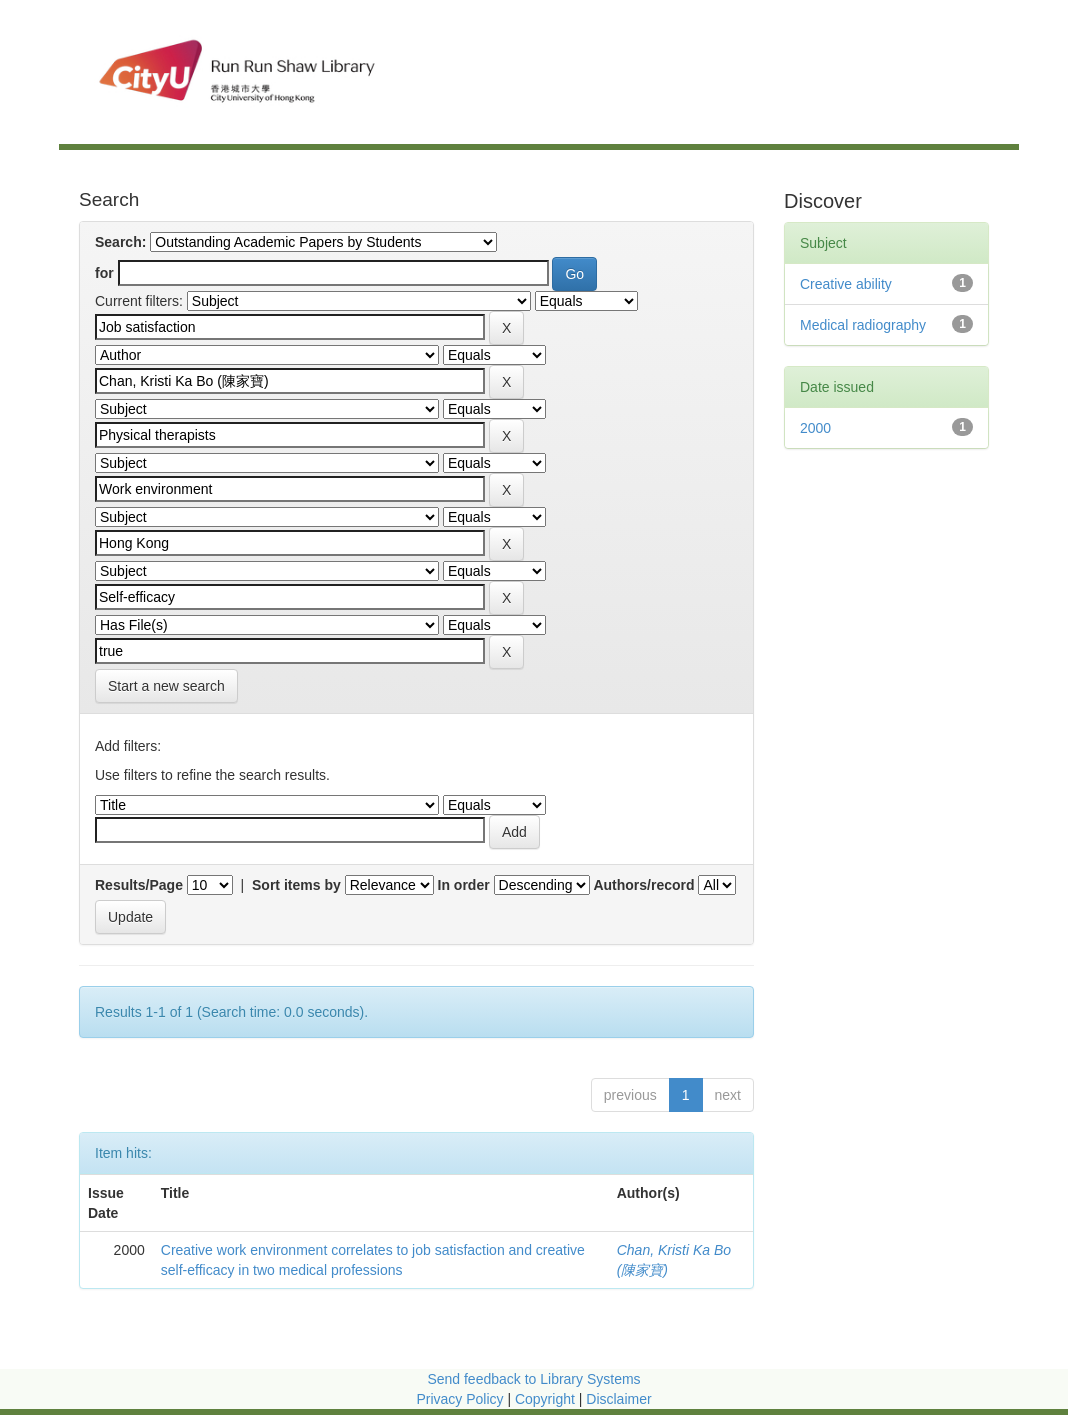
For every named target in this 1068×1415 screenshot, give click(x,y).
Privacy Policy (459, 1399)
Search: (120, 242)
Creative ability (846, 284)
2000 (815, 428)
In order (464, 885)
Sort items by (296, 885)
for (104, 273)
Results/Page (139, 885)
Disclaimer (618, 1399)
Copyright (547, 1399)
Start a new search (166, 686)
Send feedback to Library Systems (533, 1379)
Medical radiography (863, 325)
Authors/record (643, 885)
